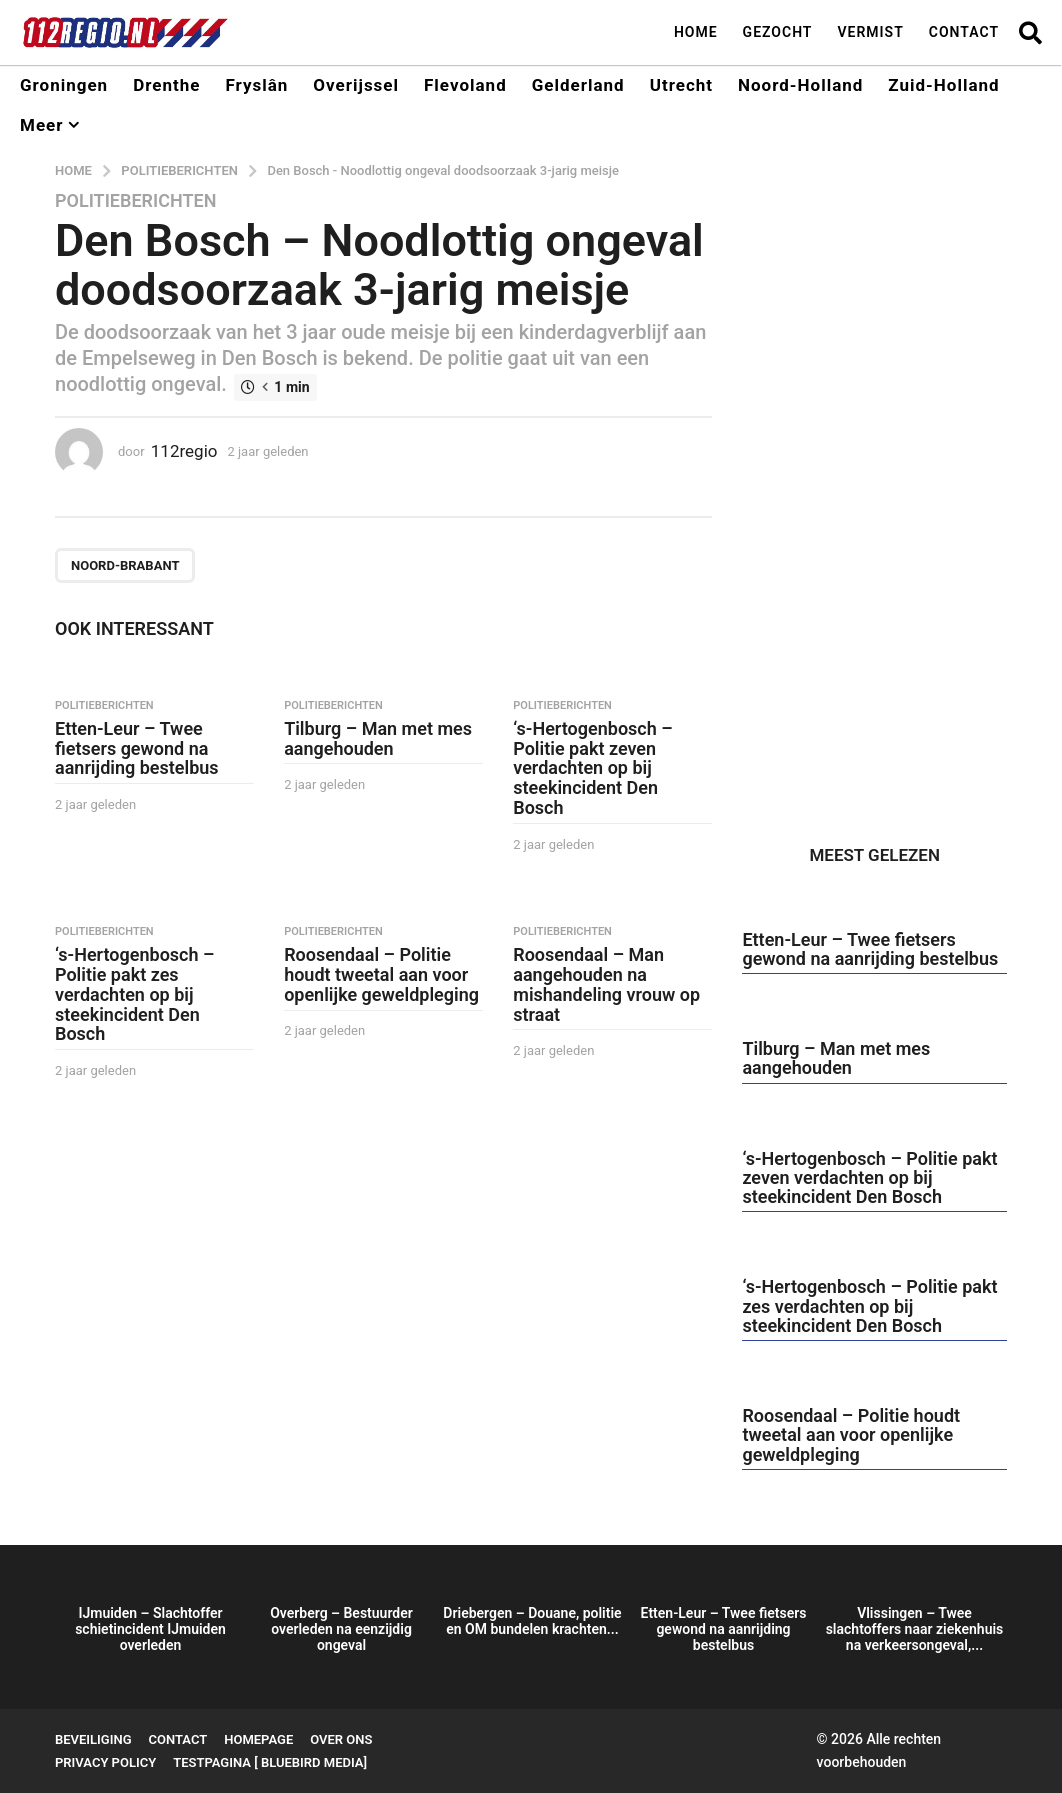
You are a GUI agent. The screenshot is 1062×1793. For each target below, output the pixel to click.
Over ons (341, 1739)
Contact (964, 32)
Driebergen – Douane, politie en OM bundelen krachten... (532, 1621)
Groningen (64, 85)
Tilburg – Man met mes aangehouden (378, 738)
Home (696, 32)
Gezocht (778, 32)
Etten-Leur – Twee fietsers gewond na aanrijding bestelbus (137, 748)
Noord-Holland (800, 85)
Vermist (870, 32)
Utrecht (681, 85)
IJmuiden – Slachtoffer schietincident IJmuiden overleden (150, 1629)
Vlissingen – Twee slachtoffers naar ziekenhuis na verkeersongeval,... (915, 1629)
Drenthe (166, 85)
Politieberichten (135, 201)
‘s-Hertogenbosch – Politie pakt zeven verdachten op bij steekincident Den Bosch (592, 768)
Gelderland (578, 85)
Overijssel (356, 85)
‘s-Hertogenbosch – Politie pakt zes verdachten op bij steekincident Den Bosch (134, 994)
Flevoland (465, 85)
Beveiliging (93, 1739)
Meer (41, 125)
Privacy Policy (105, 1762)
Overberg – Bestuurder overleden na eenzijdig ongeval (341, 1629)
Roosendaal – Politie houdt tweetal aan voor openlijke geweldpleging (381, 974)
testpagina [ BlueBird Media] (270, 1762)
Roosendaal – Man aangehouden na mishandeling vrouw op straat (606, 984)
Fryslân (256, 85)
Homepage (258, 1739)
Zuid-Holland (943, 85)
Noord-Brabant (125, 565)
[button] (1030, 32)
